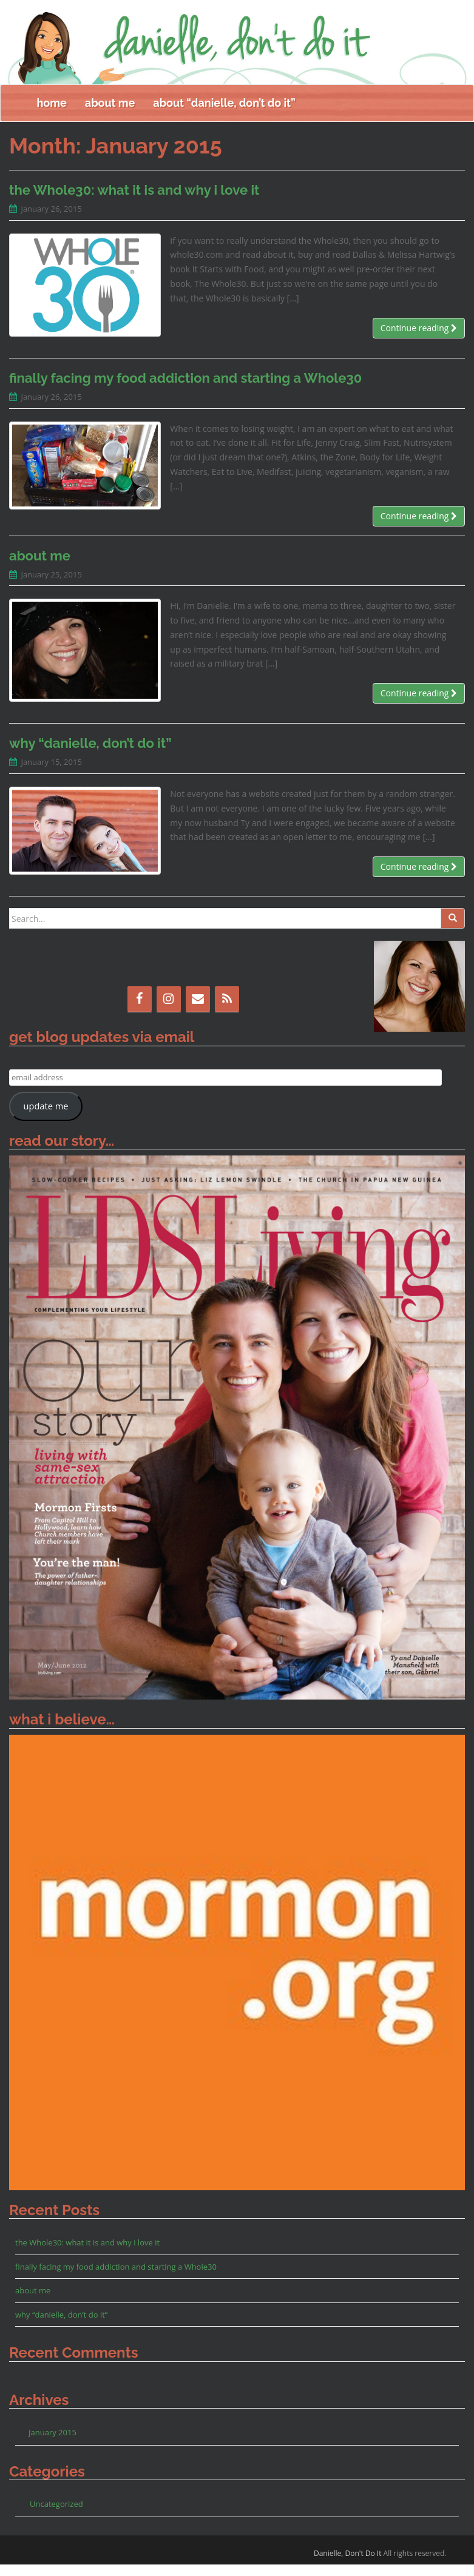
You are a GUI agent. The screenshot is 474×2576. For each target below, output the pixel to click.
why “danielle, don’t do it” (90, 754)
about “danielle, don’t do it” (224, 114)
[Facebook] (139, 1010)
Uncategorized (56, 2515)
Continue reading (419, 339)
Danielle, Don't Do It (348, 2565)
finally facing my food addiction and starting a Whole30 (185, 389)
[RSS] (227, 1010)
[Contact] (198, 1010)
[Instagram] (169, 1010)
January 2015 (52, 2443)
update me (45, 1117)
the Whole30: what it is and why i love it (134, 201)
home (52, 114)
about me (110, 114)
